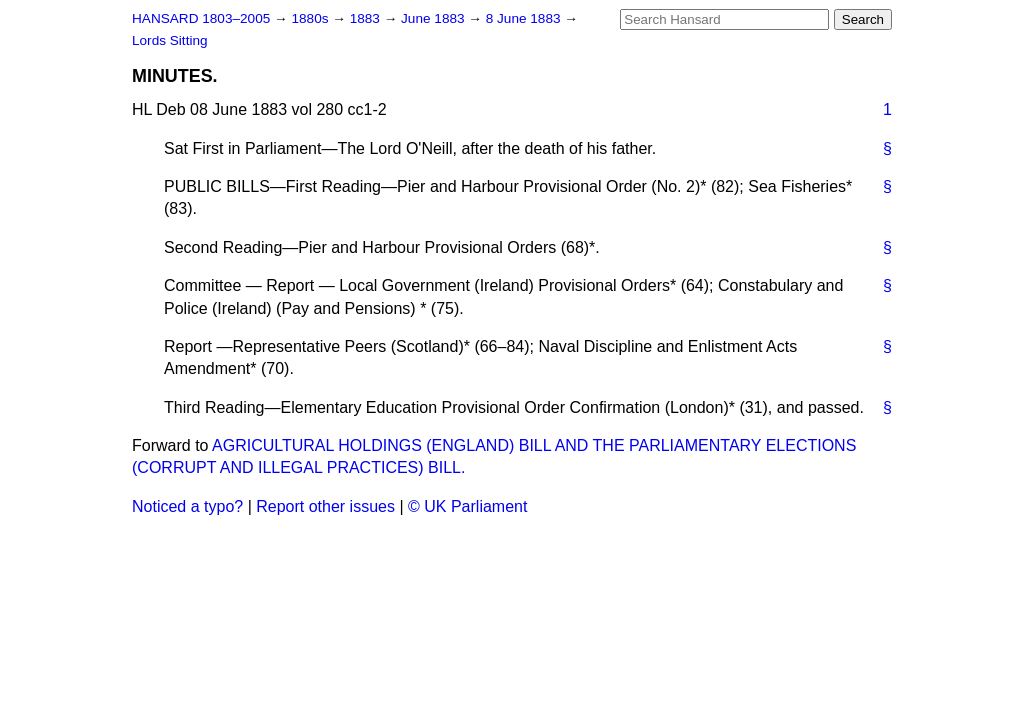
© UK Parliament (467, 506)
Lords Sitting (170, 40)
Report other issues (325, 506)
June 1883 (434, 18)
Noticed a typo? (187, 506)
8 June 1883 (525, 18)
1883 (367, 18)
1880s (311, 18)
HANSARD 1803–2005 (201, 18)
